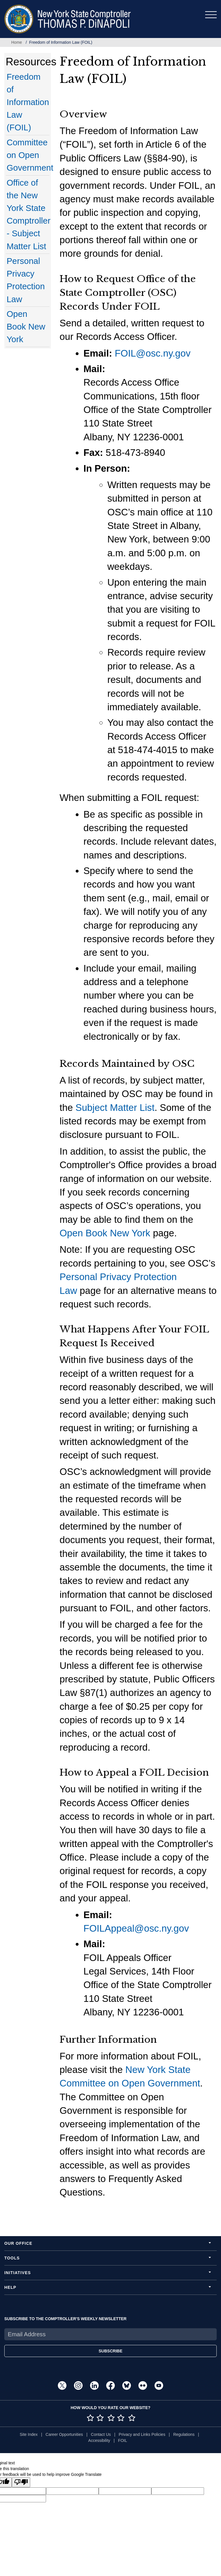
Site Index (28, 2434)
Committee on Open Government (30, 155)
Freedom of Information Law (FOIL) (28, 102)
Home (16, 42)
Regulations (184, 2434)
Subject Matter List (115, 1107)
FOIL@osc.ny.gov (152, 353)
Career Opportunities (64, 2434)
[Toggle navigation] (211, 14)
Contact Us (101, 2434)
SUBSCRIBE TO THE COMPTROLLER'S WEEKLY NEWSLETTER (65, 2319)
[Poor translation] (21, 2482)
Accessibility (99, 2440)
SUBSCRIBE (110, 2351)
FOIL (122, 2440)
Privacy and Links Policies (142, 2434)
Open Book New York (26, 326)
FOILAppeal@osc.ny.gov (136, 1928)
